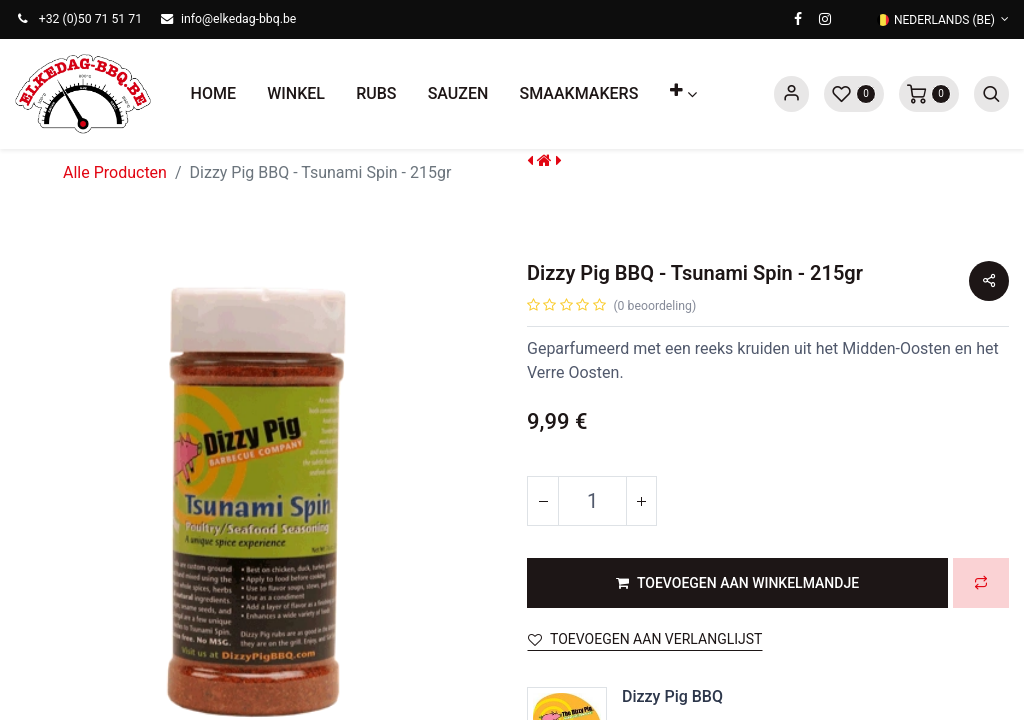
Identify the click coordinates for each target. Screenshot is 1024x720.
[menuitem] (213, 94)
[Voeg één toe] (641, 501)
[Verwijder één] (543, 501)
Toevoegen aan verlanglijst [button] (645, 639)
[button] (683, 94)
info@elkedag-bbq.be (238, 19)
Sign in (791, 94)
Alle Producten (115, 172)
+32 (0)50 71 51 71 (90, 19)
